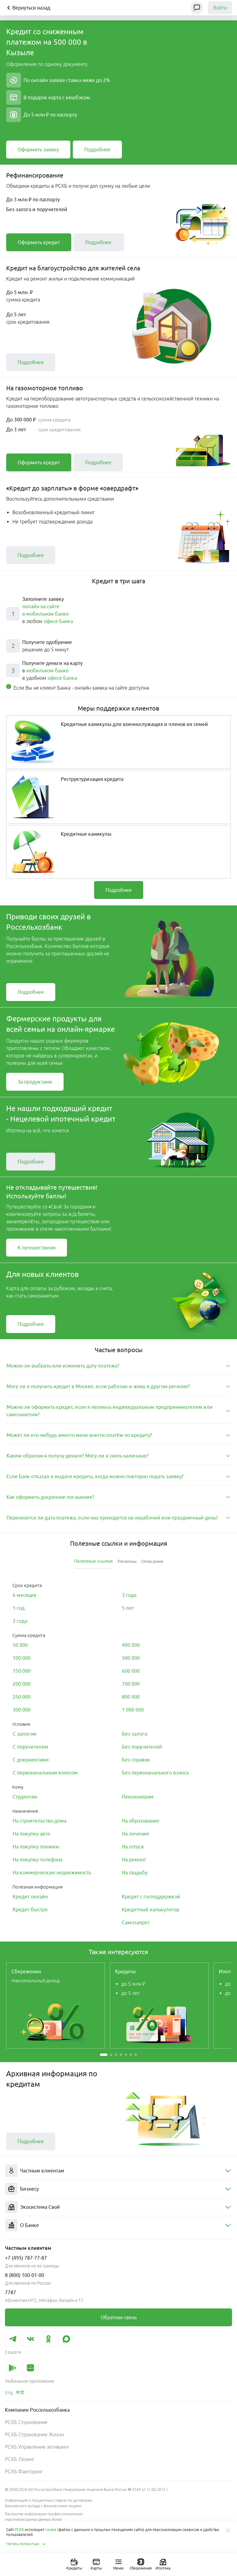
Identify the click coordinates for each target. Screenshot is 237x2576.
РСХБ (19, 2530)
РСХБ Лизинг (19, 2459)
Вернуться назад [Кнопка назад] (27, 7)
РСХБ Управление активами (37, 2447)
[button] (103, 2054)
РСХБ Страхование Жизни (34, 2434)
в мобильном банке (45, 614)
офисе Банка (58, 621)
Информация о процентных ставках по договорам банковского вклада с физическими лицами (48, 2503)
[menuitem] (118, 2171)
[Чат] (197, 8)
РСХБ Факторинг (24, 2471)
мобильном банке (47, 670)
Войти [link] (220, 7)
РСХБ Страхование (26, 2422)
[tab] (118, 1366)
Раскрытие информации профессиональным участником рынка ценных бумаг (44, 2516)
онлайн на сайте (41, 606)
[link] (38, 149)
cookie (50, 2530)
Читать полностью (26, 2543)
